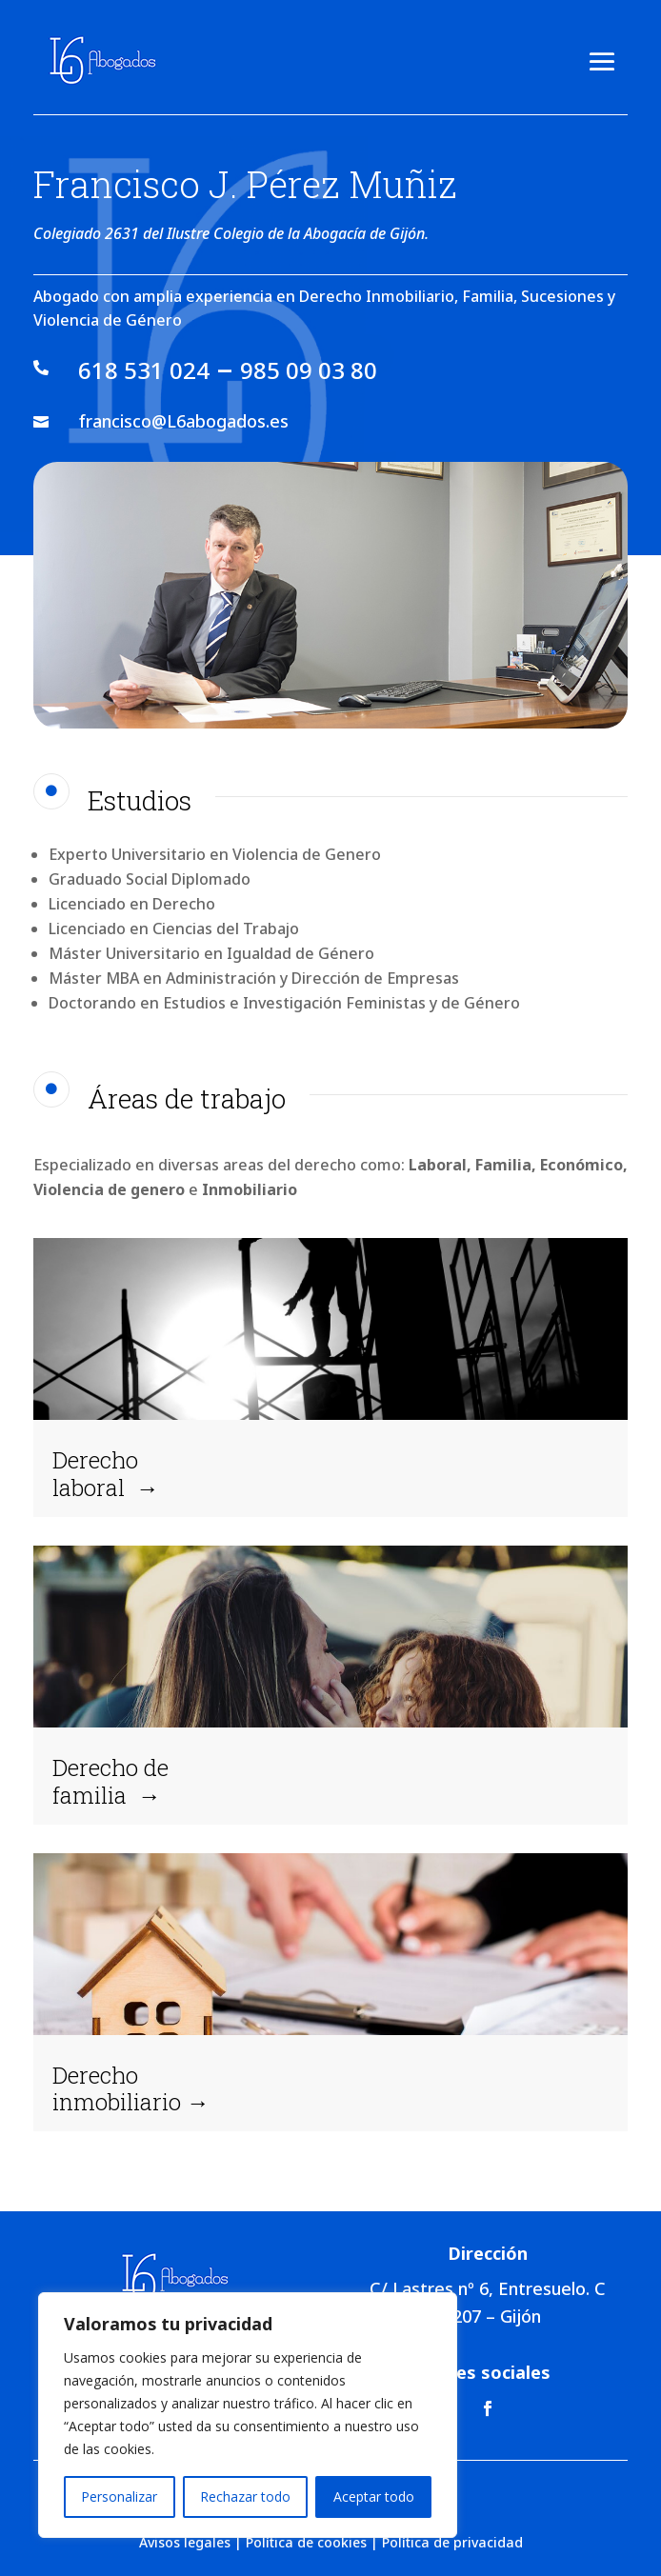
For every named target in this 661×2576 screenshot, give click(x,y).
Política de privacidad (452, 2542)
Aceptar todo (373, 2496)
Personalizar (119, 2496)
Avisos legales (184, 2542)
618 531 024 (144, 370)
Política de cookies (306, 2542)
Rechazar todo (245, 2496)
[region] (247, 2415)
